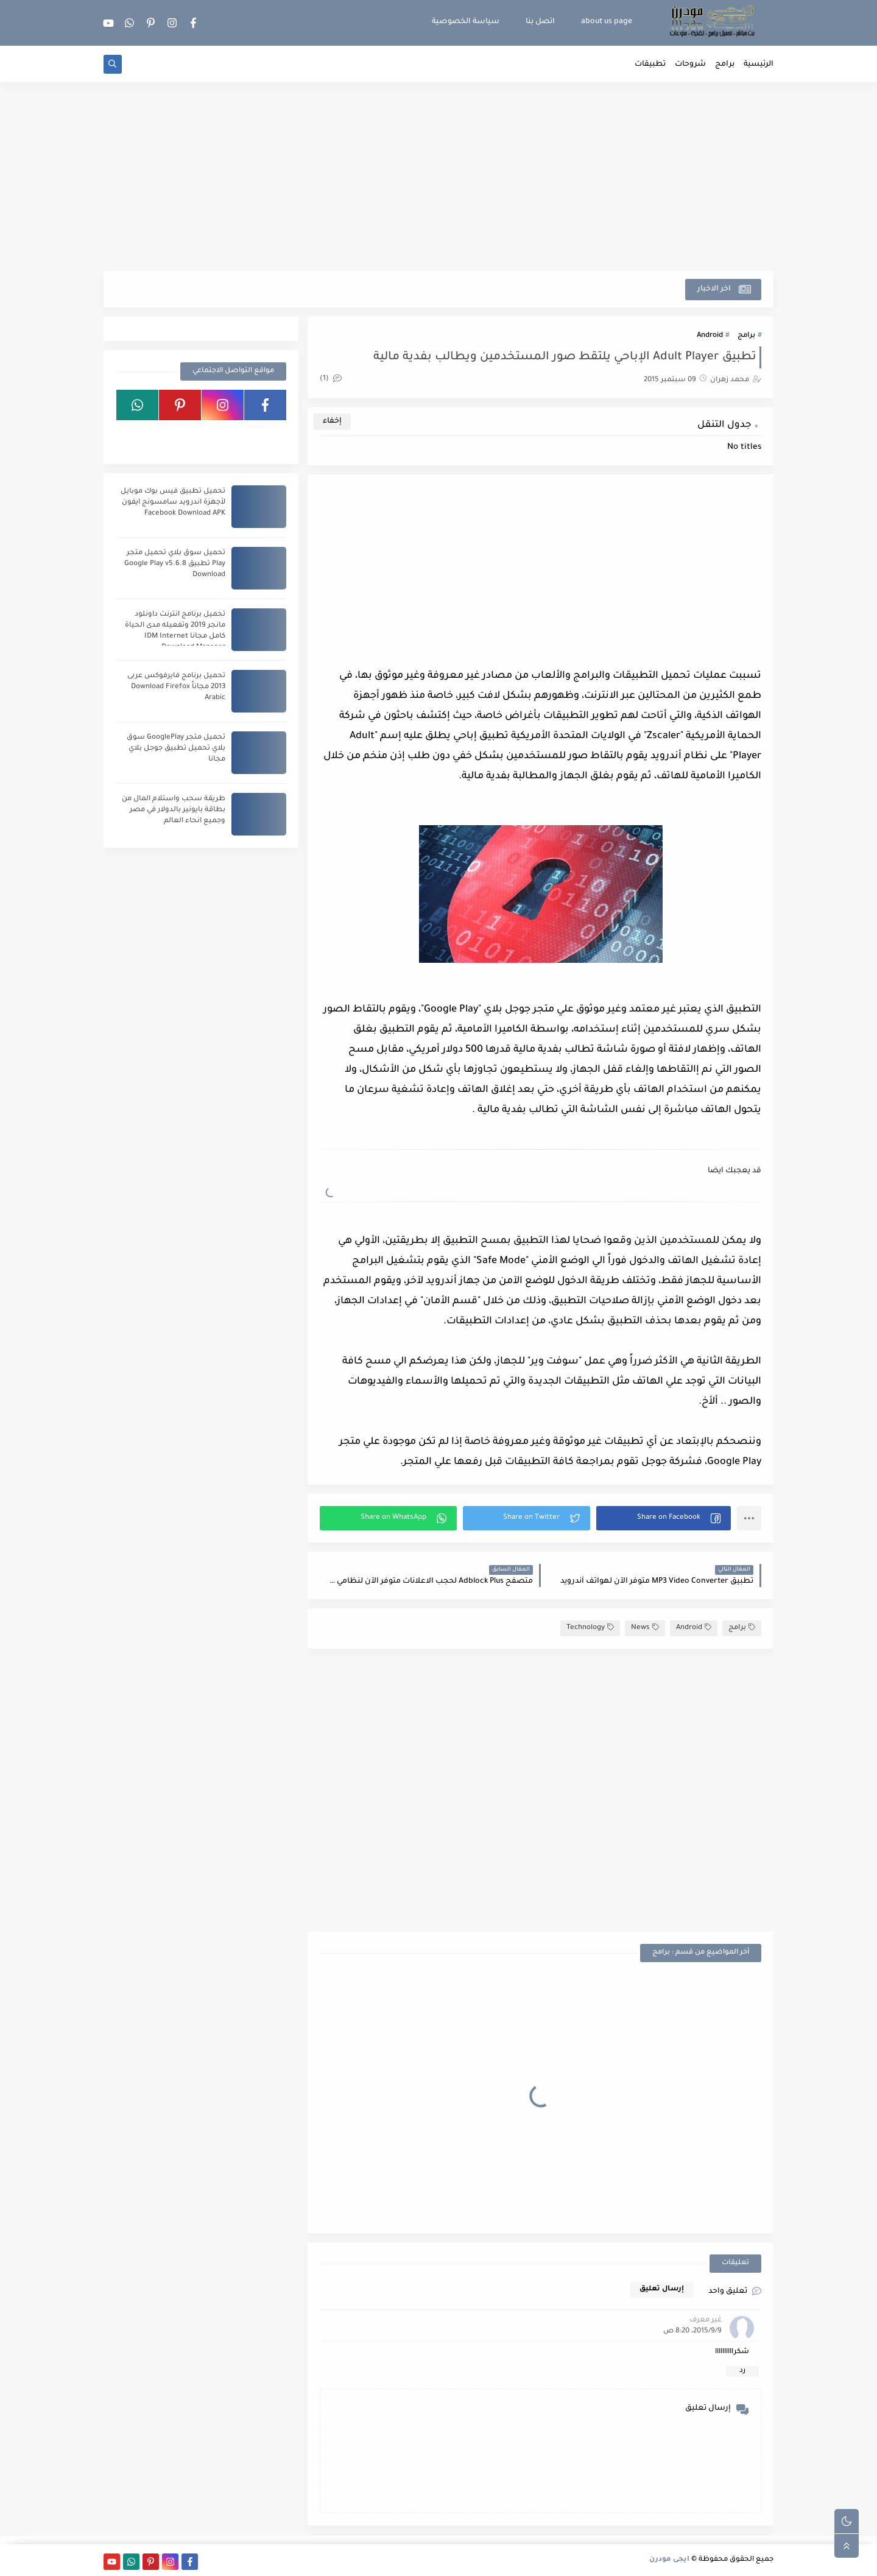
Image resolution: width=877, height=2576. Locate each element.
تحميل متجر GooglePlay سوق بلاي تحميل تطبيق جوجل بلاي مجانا (176, 749)
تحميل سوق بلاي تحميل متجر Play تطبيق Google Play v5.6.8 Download (174, 564)
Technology (590, 1627)
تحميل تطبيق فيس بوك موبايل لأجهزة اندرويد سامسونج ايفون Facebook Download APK (173, 503)
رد (742, 2371)
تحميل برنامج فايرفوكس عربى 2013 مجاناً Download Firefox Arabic (176, 687)
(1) (331, 379)
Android (710, 336)
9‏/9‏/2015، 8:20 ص (692, 2331)
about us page (606, 22)
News (645, 1627)
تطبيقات (650, 64)
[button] (663, 1518)
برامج (724, 64)
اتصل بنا (540, 22)
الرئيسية (758, 64)
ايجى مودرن (669, 2560)
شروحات (690, 64)
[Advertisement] (438, 176)
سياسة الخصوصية (465, 22)
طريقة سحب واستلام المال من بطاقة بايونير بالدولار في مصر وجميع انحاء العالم (173, 810)
